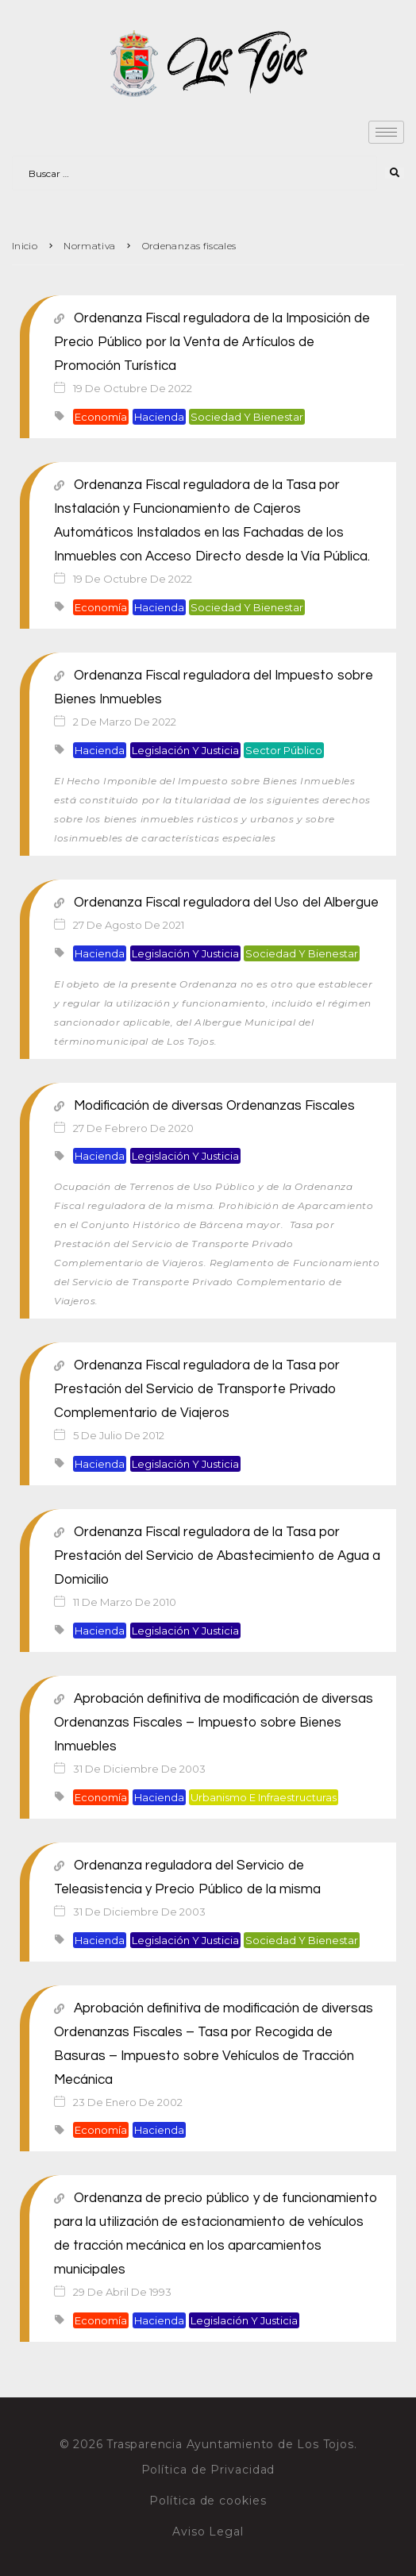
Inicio (24, 246)
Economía (101, 416)
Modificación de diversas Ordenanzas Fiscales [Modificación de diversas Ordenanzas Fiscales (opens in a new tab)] (204, 1106)
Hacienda (159, 416)
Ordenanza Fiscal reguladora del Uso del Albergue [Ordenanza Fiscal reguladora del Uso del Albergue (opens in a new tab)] (216, 902)
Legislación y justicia (185, 750)
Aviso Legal (208, 2531)
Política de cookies (207, 2500)
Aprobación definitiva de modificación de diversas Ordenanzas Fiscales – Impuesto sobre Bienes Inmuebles (213, 1723)
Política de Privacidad (208, 2469)
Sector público (283, 750)
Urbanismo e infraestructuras (264, 1797)
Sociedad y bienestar (247, 416)
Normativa (89, 246)
